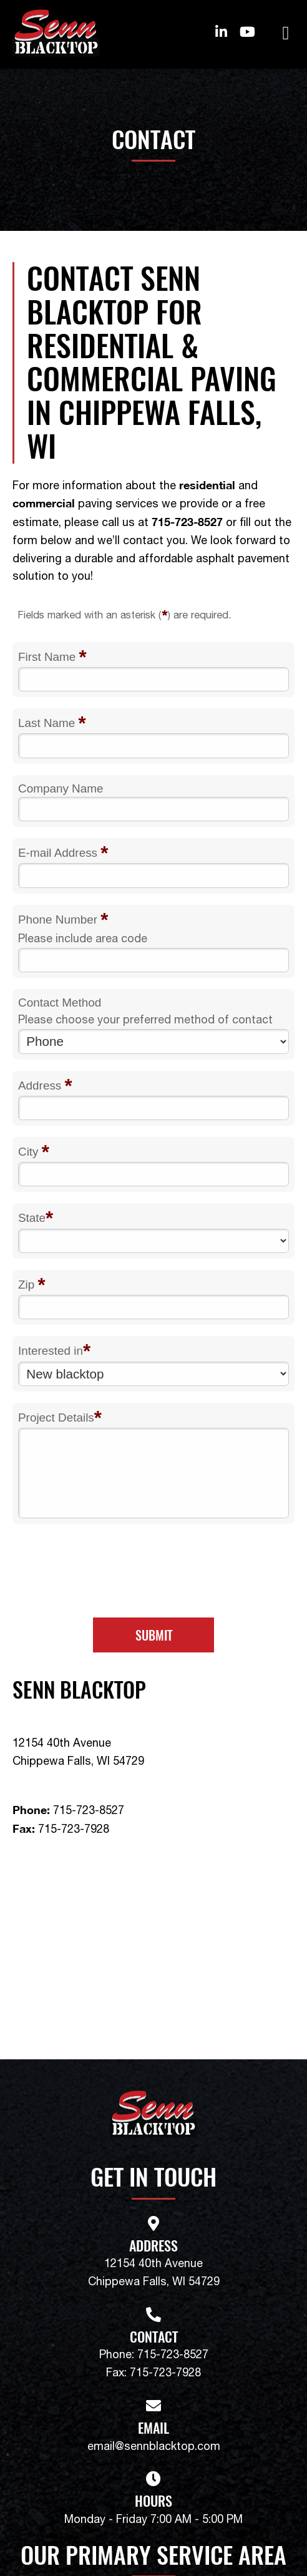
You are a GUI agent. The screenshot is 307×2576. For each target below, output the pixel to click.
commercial (43, 503)
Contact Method (59, 1002)
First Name (52, 657)
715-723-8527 (187, 522)
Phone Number (63, 920)
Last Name (52, 723)
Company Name (61, 788)
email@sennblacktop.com (153, 2445)
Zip (32, 1285)
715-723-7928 (165, 2372)
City (33, 1152)
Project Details (60, 1418)
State (35, 1218)
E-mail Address (63, 853)
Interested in (54, 1351)
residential (207, 485)
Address (45, 1086)
